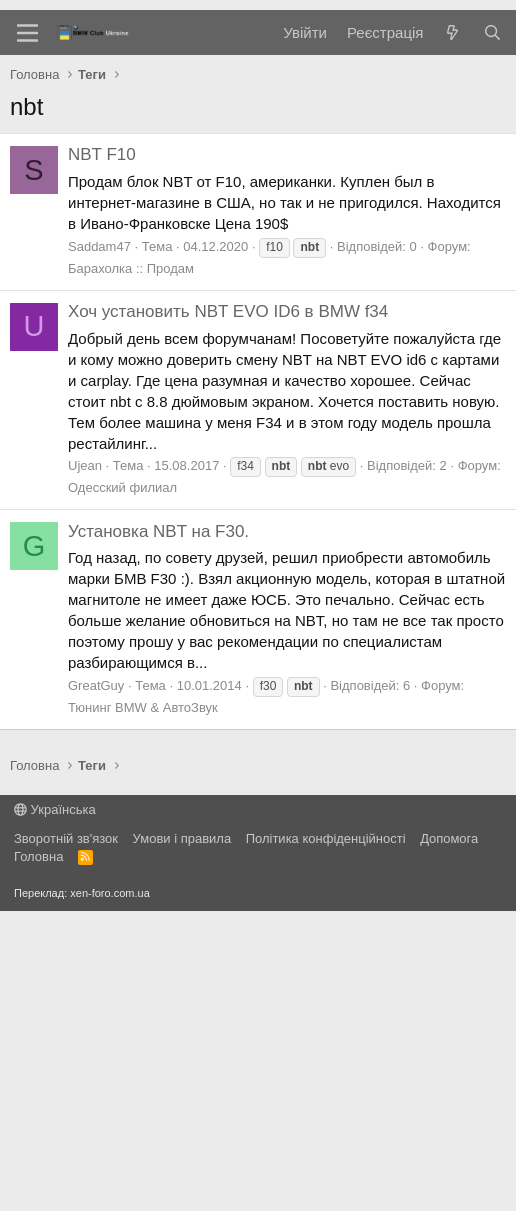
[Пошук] (492, 332)
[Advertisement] (258, 160)
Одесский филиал (122, 787)
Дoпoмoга (449, 1138)
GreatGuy (96, 985)
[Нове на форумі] (452, 332)
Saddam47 (99, 546)
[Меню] (27, 333)
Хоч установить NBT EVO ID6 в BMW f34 (228, 611)
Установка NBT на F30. (158, 831)
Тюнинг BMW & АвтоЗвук (143, 1007)
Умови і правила (182, 1138)
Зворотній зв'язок (66, 1138)
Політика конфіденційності (326, 1138)
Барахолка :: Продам (131, 568)
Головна (38, 1156)
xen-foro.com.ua (109, 1193)
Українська (55, 1109)
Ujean (85, 765)
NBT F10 (102, 454)
